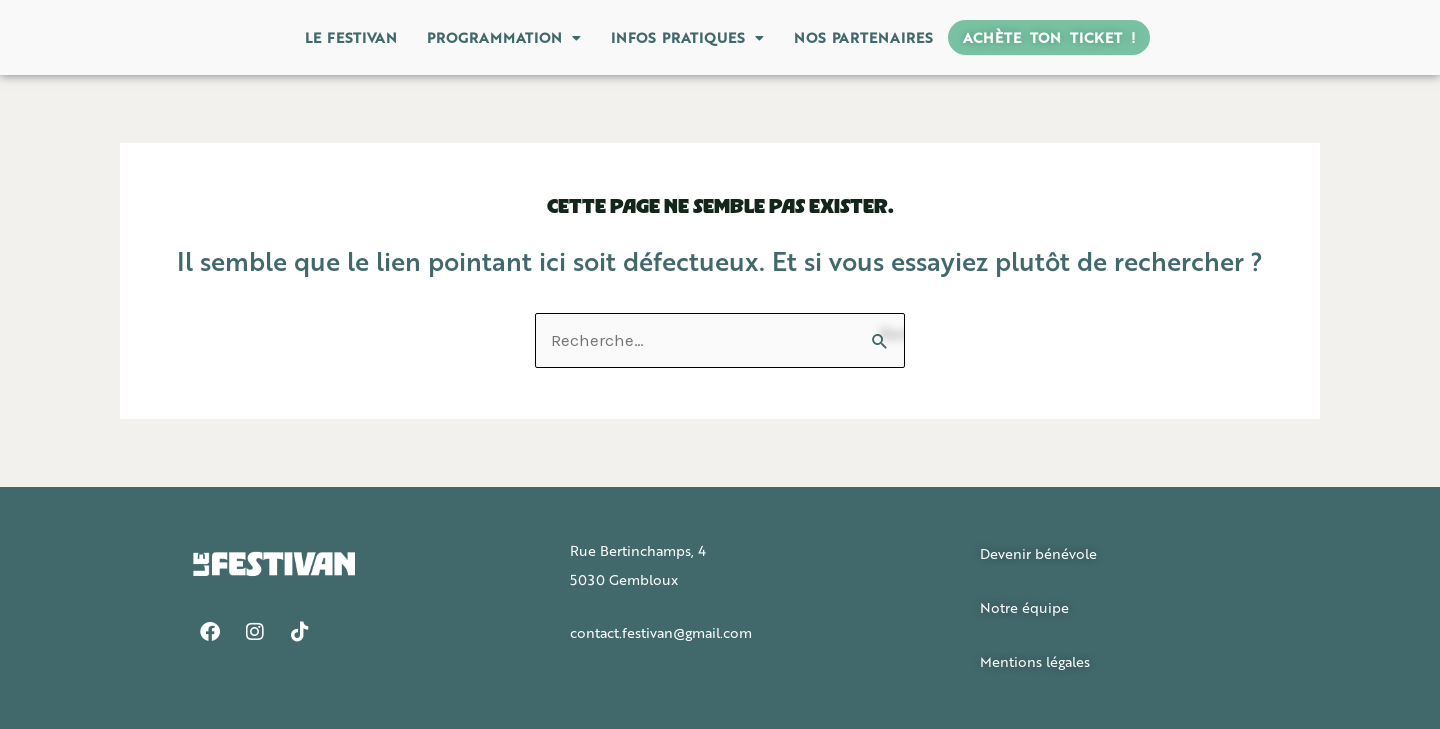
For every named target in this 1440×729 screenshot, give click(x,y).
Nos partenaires (863, 37)
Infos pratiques (687, 37)
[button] (504, 37)
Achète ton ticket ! (1049, 37)
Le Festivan (351, 37)
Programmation (504, 37)
